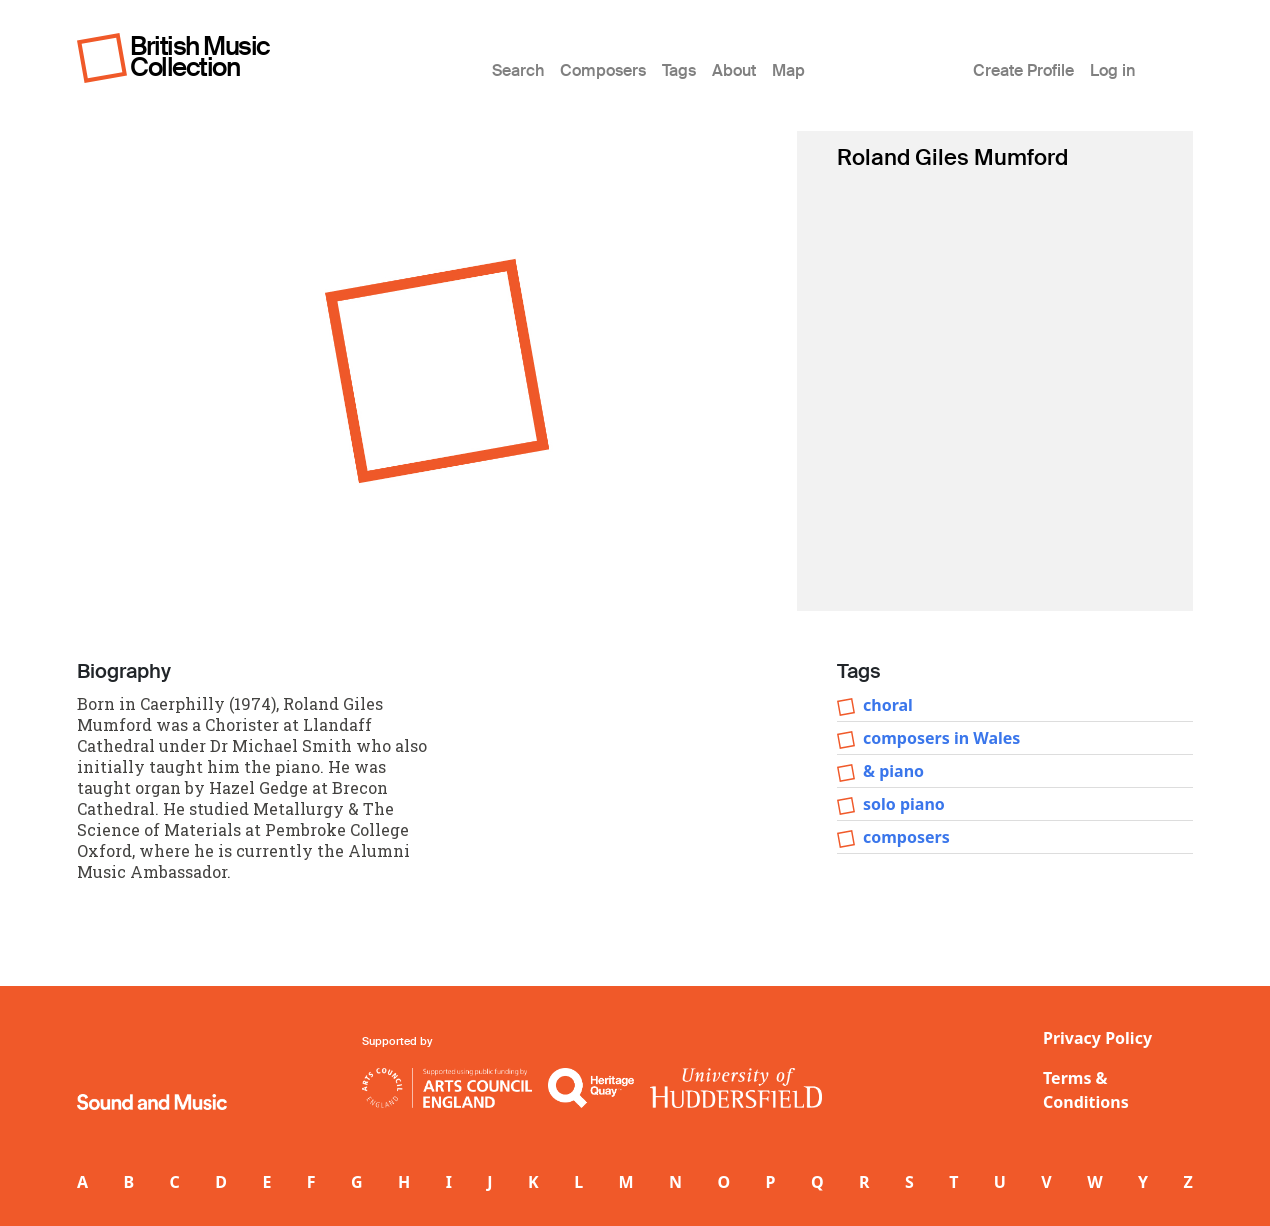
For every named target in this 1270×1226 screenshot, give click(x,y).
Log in (1112, 70)
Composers (603, 70)
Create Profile (1023, 70)
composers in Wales (941, 738)
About (734, 70)
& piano (893, 771)
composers (906, 837)
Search (518, 70)
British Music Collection (200, 56)
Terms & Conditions (1086, 1090)
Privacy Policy (1097, 1038)
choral (888, 705)
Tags (679, 70)
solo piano (904, 804)
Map (788, 70)
